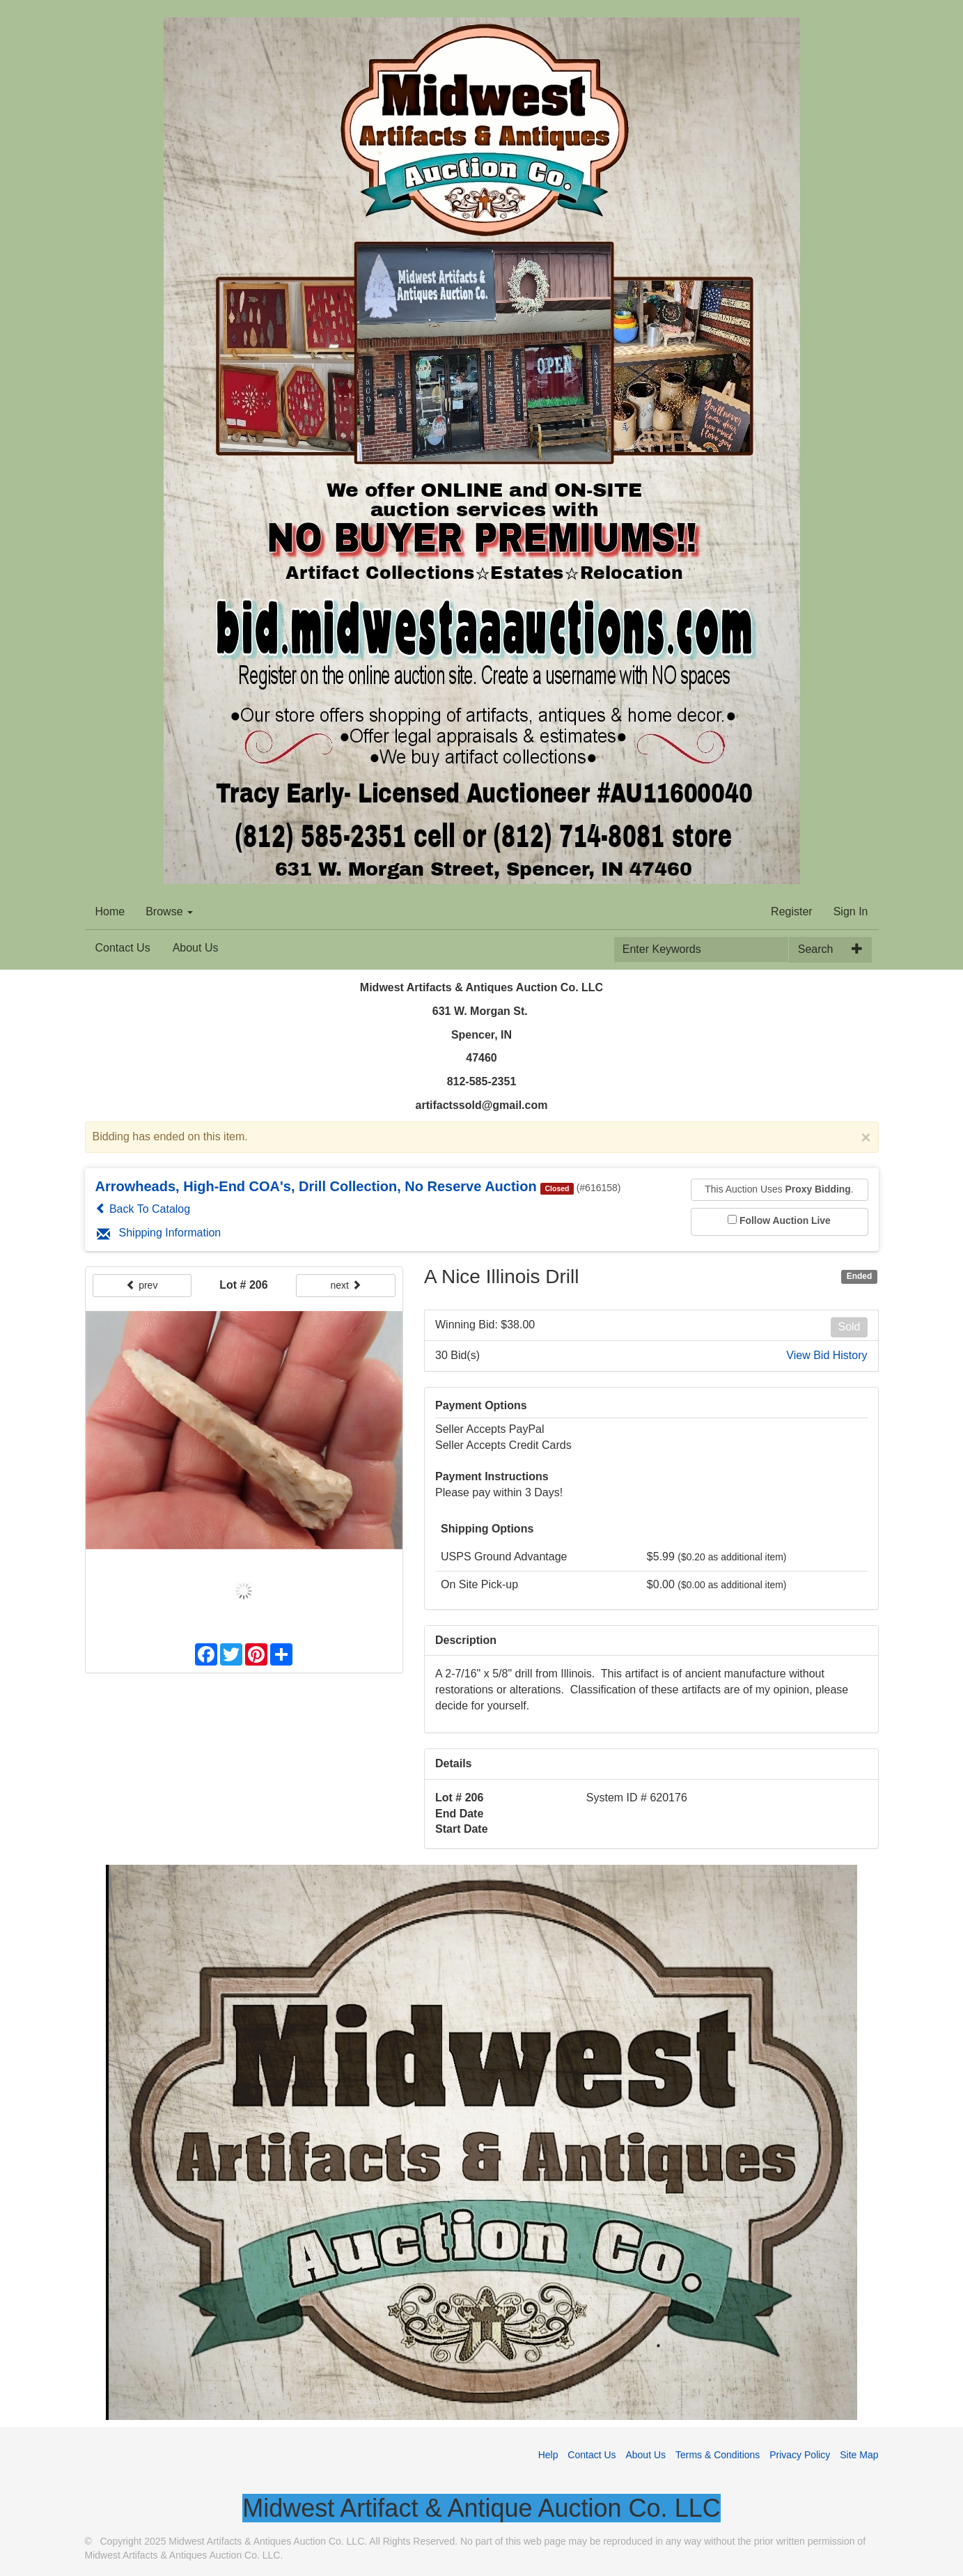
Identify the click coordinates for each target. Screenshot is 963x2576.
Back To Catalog (143, 1209)
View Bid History (826, 1355)
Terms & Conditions (717, 2454)
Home (110, 911)
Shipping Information (159, 1233)
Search (815, 949)
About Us (196, 948)
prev (141, 1285)
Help (548, 2454)
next (345, 1285)
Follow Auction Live (785, 1220)
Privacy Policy (799, 2454)
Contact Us (122, 948)
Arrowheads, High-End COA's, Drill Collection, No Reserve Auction (316, 1186)
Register (792, 911)
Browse (169, 911)
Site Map (859, 2454)
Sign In (850, 911)
